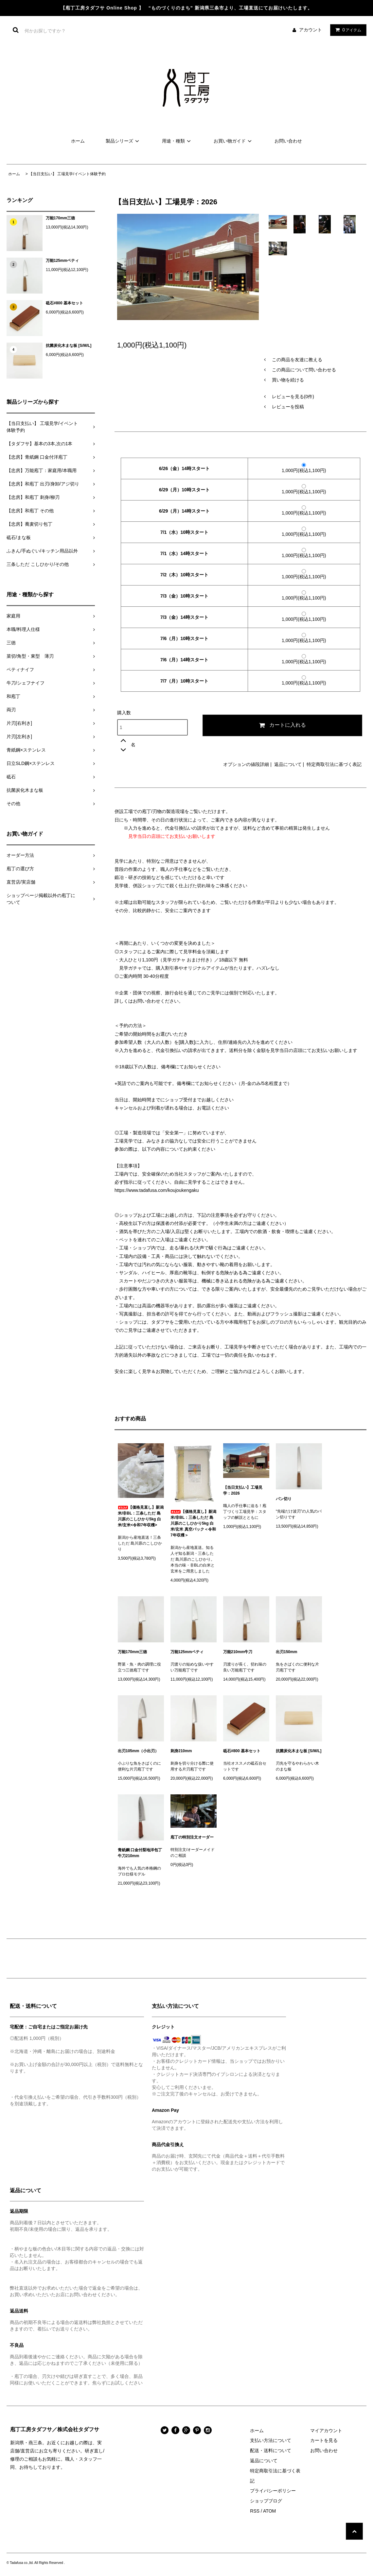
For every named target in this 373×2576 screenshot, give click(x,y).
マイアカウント (326, 2430)
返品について (288, 764)
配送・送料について (270, 2450)
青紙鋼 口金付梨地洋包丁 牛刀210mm (141, 1853)
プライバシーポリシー (273, 2490)
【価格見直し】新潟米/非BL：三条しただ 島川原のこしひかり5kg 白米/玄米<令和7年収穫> (141, 1516)
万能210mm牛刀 (237, 1652)
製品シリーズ (123, 141)
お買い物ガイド (234, 141)
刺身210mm (181, 1751)
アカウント (310, 29)
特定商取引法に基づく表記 (334, 764)
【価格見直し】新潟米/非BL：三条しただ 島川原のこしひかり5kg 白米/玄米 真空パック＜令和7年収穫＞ (193, 1523)
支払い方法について (270, 2440)
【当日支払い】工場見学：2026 (242, 1490)
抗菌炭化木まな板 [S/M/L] (68, 345)
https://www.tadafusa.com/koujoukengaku (157, 1190)
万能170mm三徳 (60, 218)
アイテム (346, 29)
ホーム (78, 141)
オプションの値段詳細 (246, 764)
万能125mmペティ (62, 260)
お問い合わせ (288, 141)
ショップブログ (266, 2500)
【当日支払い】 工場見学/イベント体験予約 (67, 174)
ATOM (269, 2511)
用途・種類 (177, 141)
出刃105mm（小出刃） (138, 1751)
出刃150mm (286, 1652)
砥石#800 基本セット (64, 303)
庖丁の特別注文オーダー (192, 1837)
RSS (254, 2511)
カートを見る (324, 2440)
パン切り (284, 1499)
